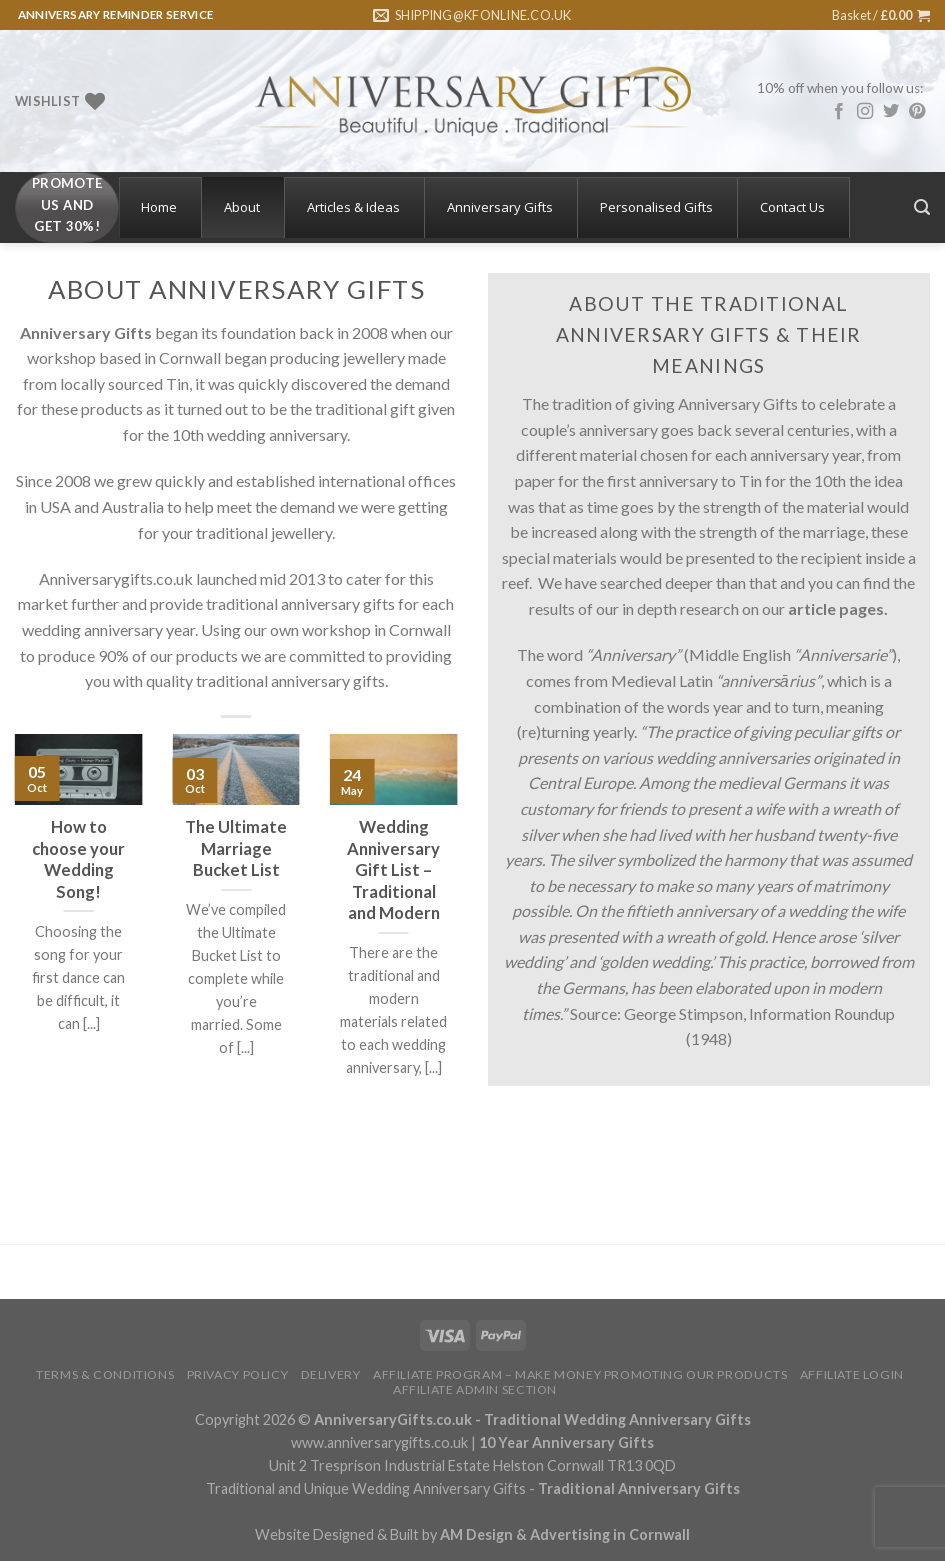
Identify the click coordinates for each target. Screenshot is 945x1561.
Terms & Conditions (105, 1374)
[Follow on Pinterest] (917, 112)
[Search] (922, 207)
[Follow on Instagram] (865, 112)
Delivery (331, 1374)
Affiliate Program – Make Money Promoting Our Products (580, 1374)
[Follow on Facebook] (839, 112)
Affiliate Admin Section (475, 1389)
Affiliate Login (852, 1374)
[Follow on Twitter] (891, 112)
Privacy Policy (238, 1374)
